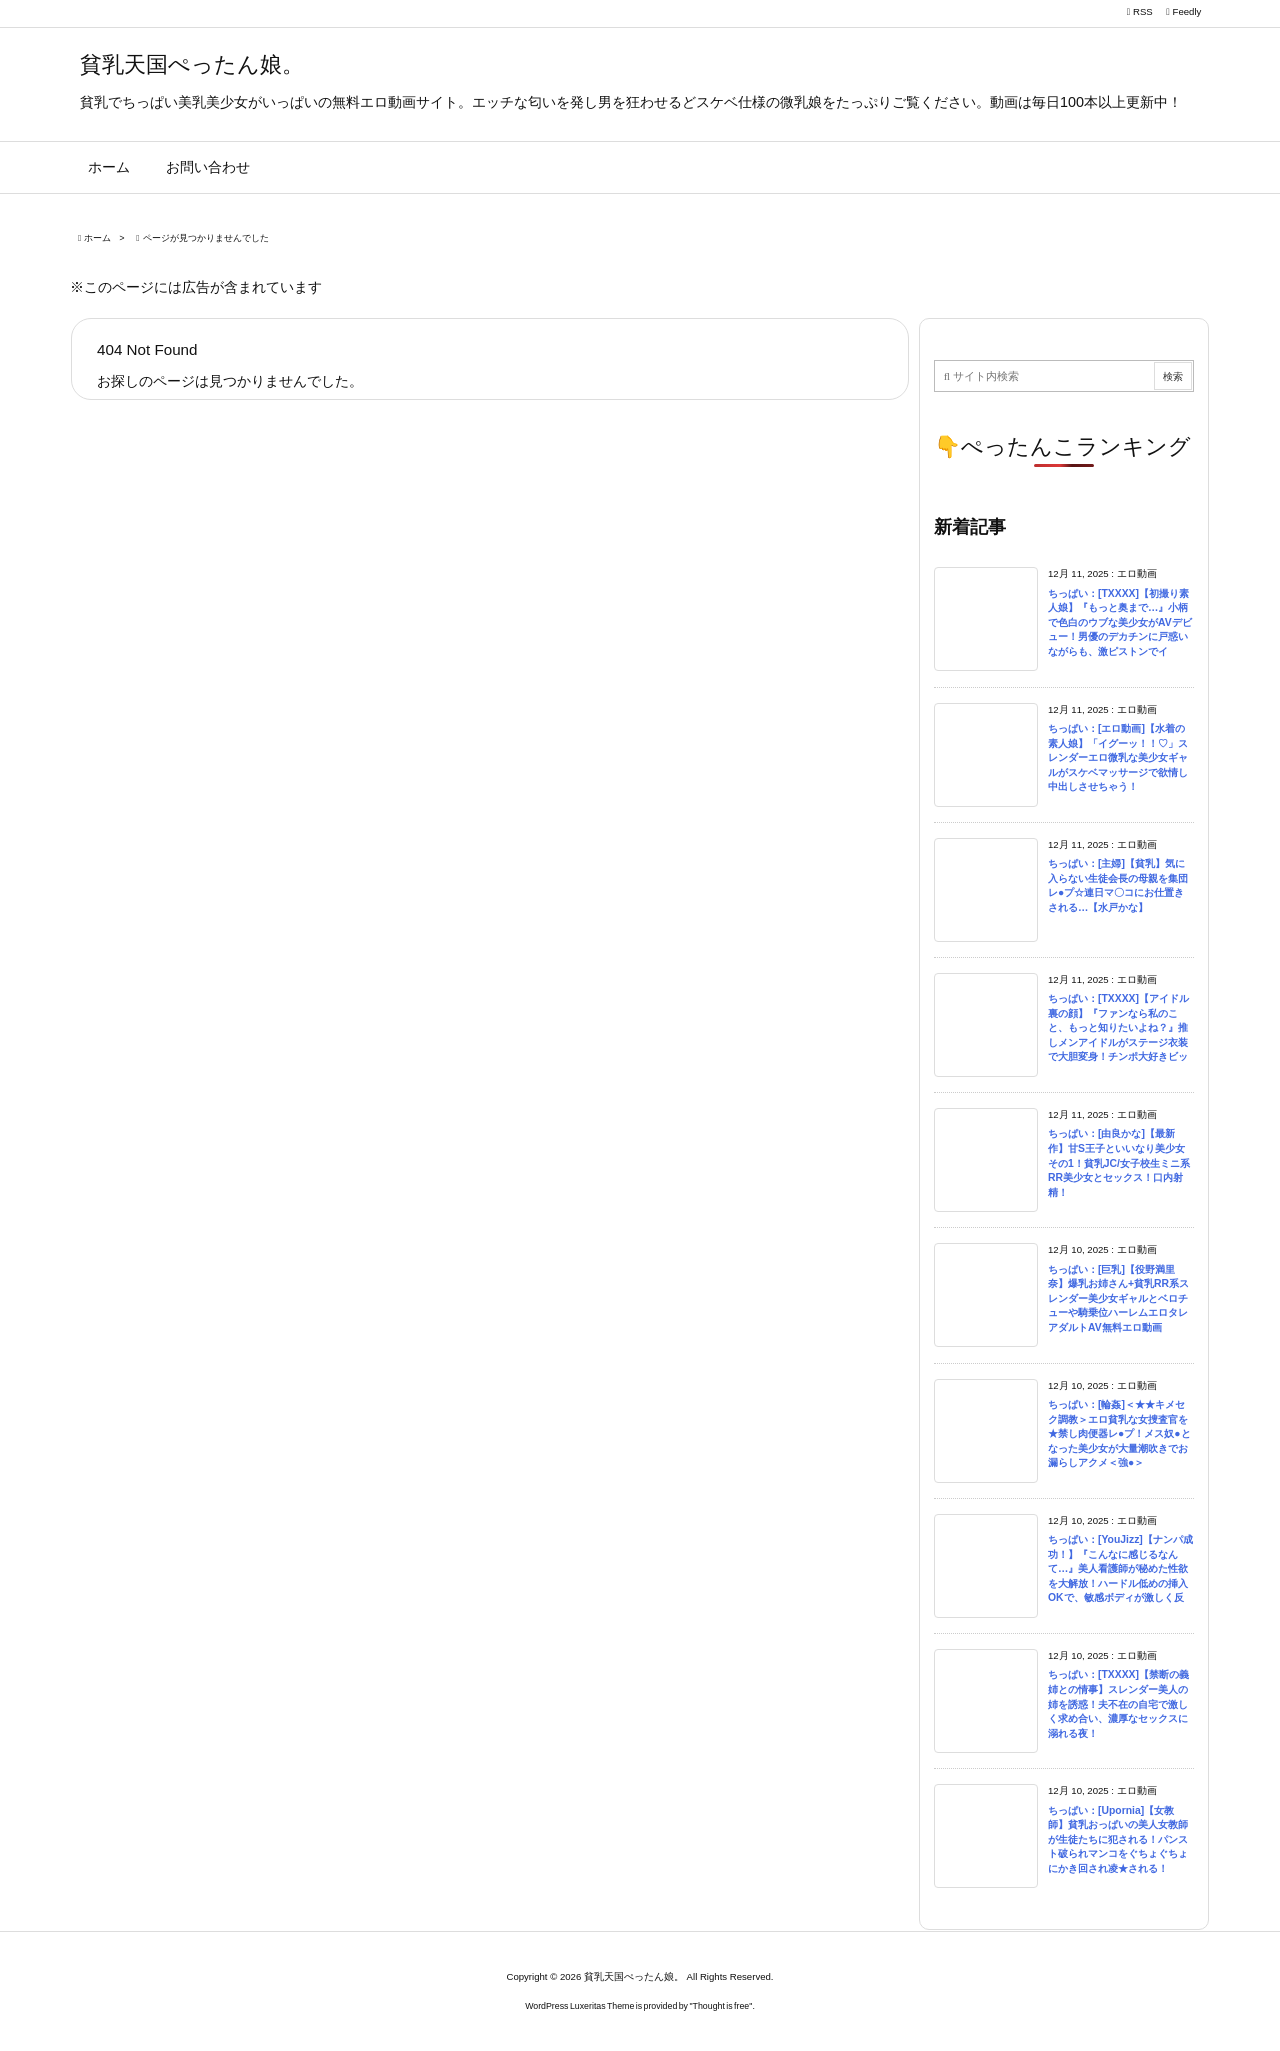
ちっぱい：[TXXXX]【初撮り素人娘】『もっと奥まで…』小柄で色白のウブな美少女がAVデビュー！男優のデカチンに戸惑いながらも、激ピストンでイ (1120, 622)
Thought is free (721, 2006)
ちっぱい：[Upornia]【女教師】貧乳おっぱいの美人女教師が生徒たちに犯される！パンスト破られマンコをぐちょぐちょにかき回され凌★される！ (1118, 1839)
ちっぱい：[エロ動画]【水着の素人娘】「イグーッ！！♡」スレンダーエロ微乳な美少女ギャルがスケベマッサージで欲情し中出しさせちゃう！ (1118, 757)
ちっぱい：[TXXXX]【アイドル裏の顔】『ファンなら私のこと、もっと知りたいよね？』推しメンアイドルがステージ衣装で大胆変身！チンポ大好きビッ (1118, 1027)
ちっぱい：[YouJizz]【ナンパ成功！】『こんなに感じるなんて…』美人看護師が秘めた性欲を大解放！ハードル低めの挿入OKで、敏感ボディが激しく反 (1120, 1568)
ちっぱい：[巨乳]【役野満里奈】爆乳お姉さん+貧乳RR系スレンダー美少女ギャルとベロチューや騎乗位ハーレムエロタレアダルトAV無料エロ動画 (1118, 1298)
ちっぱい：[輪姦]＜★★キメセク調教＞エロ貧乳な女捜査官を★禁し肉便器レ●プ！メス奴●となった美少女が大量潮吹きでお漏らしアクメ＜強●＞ (1119, 1433)
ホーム (97, 238)
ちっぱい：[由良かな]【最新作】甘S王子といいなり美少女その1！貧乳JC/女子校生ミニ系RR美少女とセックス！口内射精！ (1119, 1162)
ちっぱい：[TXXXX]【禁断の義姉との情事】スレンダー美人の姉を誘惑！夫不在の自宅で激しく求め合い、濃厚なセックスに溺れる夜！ (1118, 1703)
